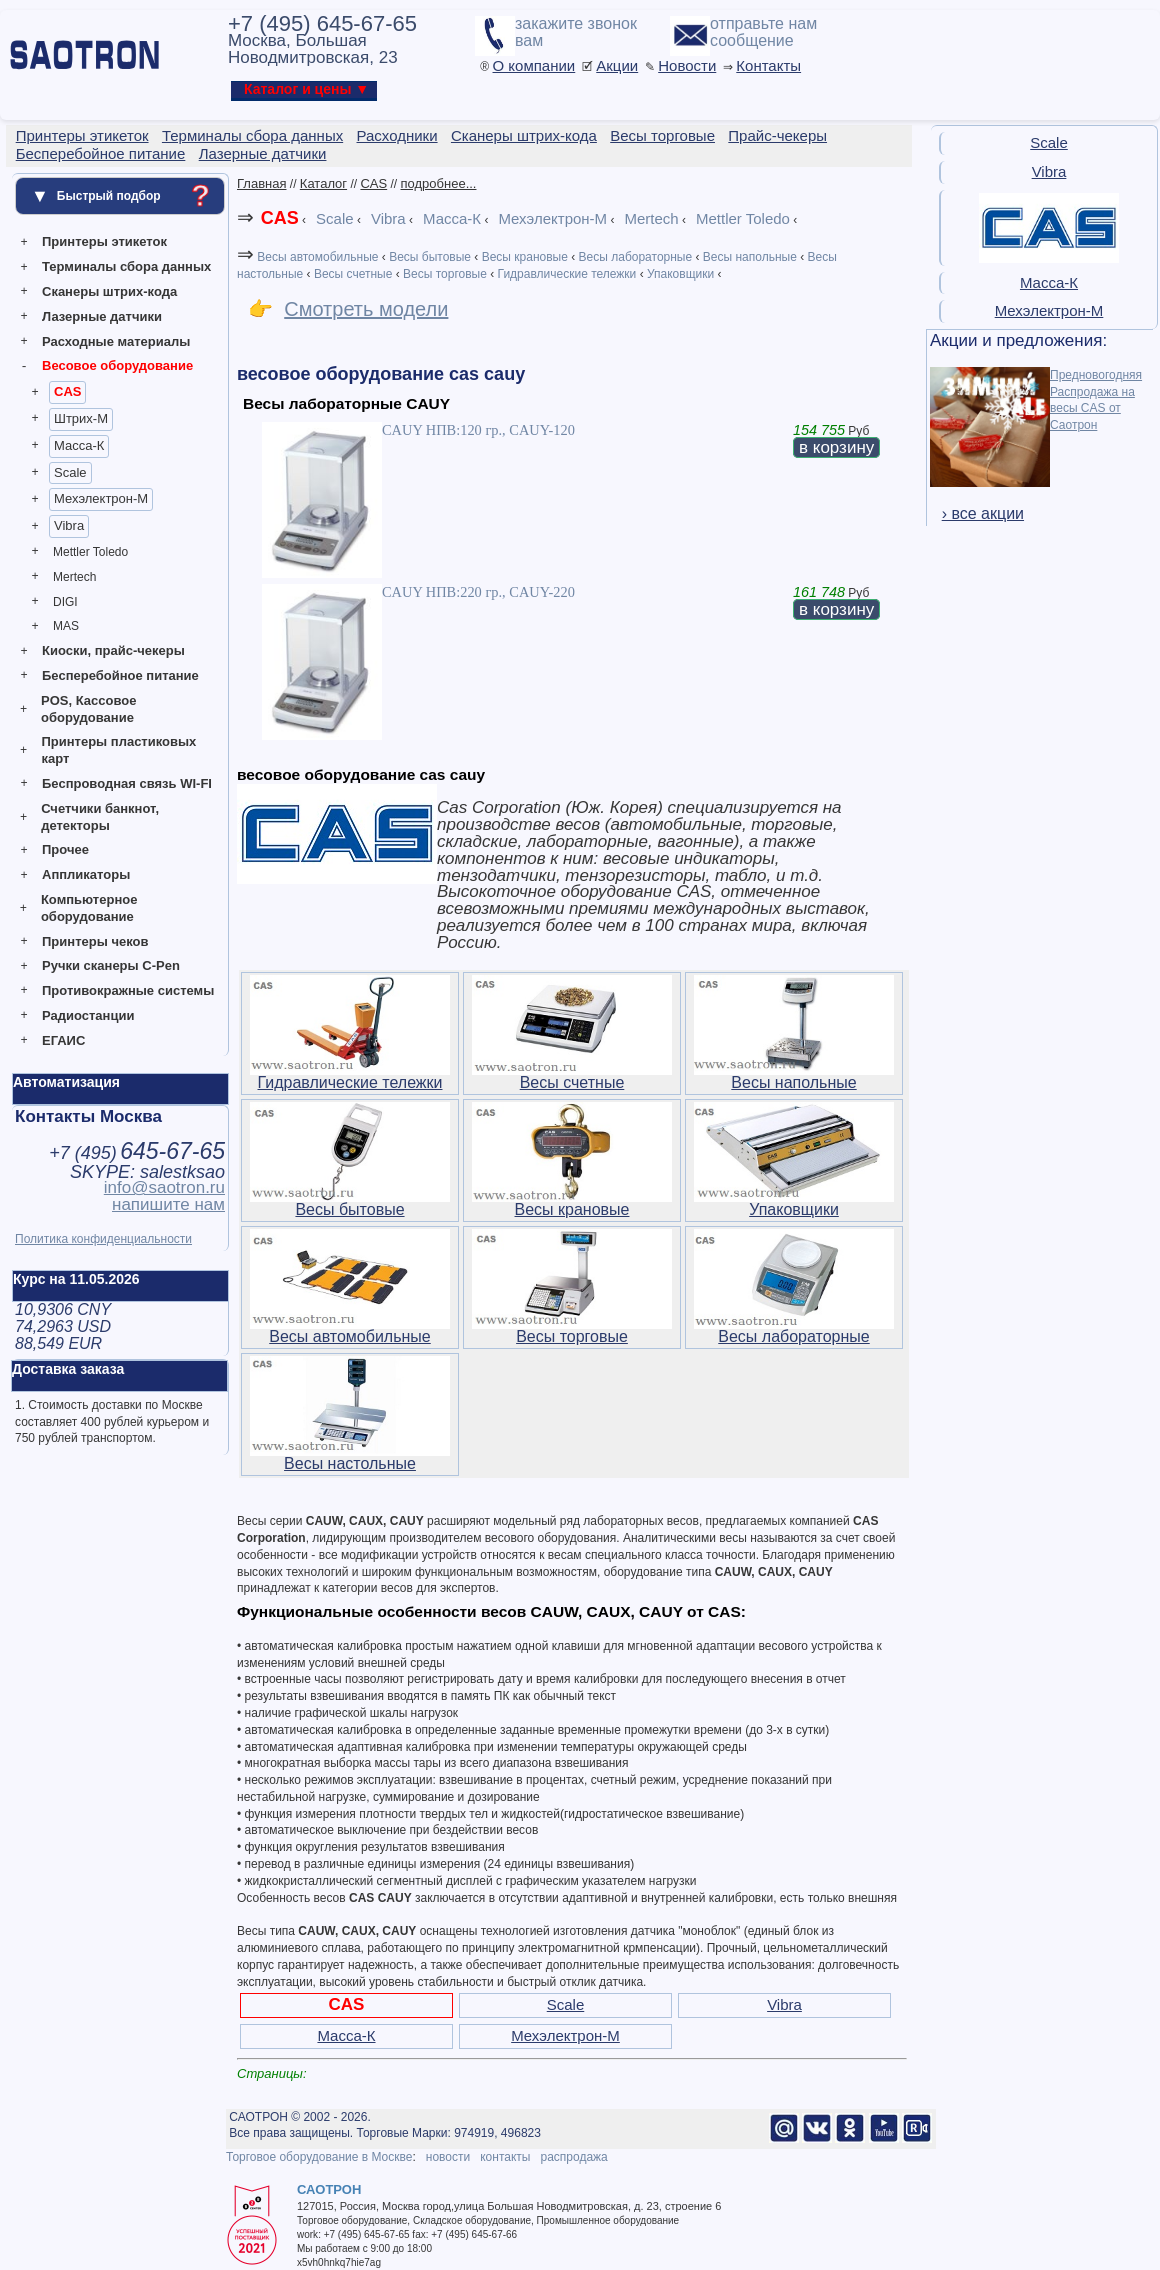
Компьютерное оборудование (89, 908)
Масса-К (79, 445)
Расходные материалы (116, 341)
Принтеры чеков (95, 941)
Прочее (65, 849)
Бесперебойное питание (120, 675)
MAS (66, 626)
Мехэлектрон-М (101, 498)
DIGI (65, 602)
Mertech (74, 577)
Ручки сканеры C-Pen (111, 965)
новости (448, 2157)
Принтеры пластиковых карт (118, 750)
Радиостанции (88, 1015)
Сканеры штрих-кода (109, 291)
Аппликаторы (86, 874)
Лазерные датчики (102, 316)
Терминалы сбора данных (126, 266)
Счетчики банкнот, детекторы (100, 817)
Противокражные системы (128, 990)
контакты (505, 2157)
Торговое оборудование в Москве (319, 2157)
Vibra (69, 525)
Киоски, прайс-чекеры (113, 650)
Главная (261, 183)
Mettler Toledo (90, 552)
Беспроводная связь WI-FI (127, 783)
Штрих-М (81, 418)
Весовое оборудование (117, 365)
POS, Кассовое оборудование (88, 709)
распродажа (573, 2157)
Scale (70, 472)
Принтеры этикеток (104, 241)
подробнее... (439, 183)
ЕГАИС (63, 1040)
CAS (67, 391)
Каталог (323, 183)
